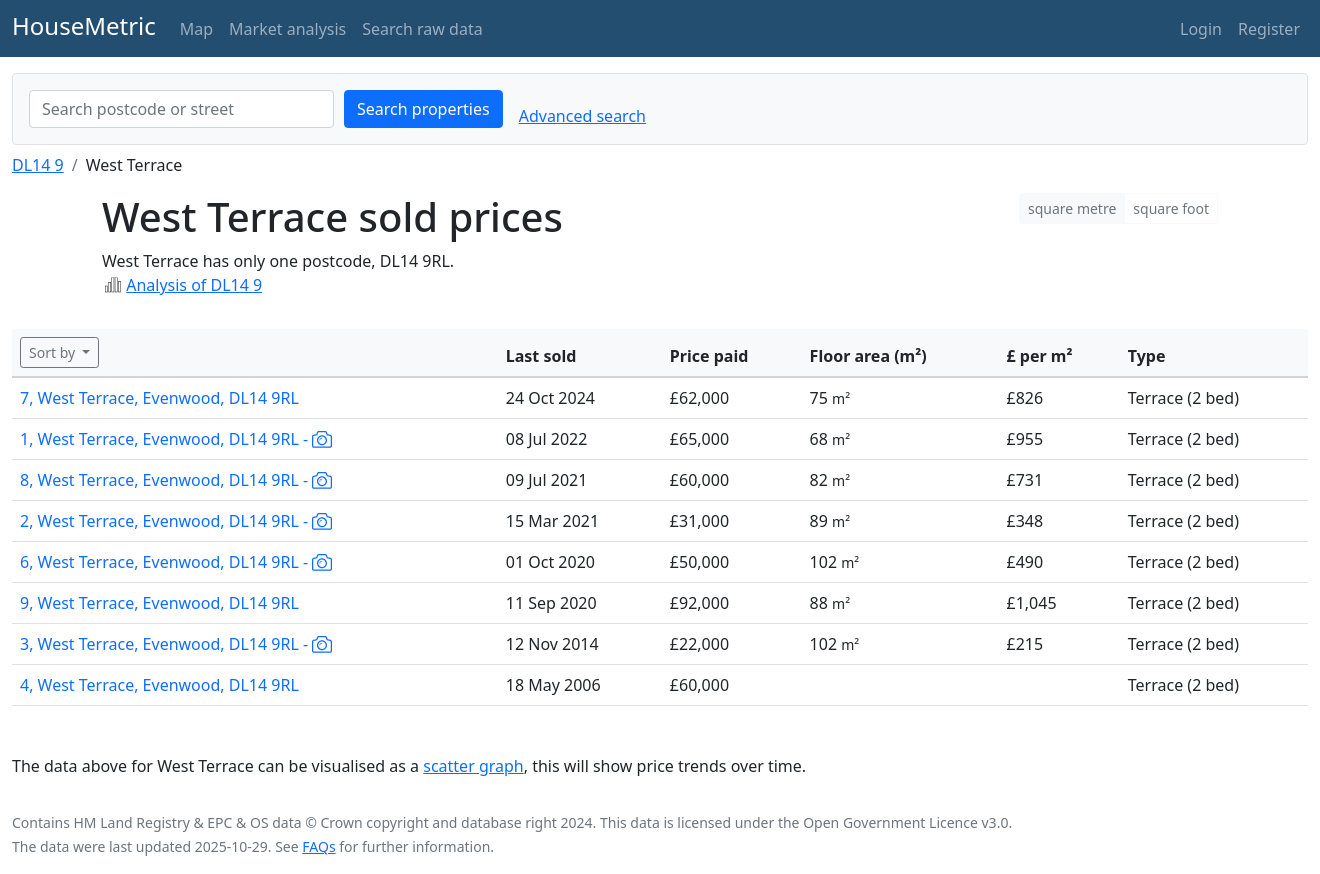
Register (1269, 29)
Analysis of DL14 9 (194, 285)
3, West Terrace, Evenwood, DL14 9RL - (176, 644)
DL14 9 (38, 165)
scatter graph (473, 766)
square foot (1171, 208)
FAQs (318, 846)
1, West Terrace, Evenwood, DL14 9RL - (176, 439)
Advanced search (582, 116)
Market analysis (287, 29)
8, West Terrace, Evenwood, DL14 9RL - (176, 480)
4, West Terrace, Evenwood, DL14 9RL (159, 685)
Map (196, 29)
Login (1201, 29)
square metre (1072, 208)
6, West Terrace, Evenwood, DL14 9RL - (176, 562)
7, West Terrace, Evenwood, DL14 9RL (159, 398)
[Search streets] (181, 109)
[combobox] (181, 109)
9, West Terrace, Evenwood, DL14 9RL (159, 603)
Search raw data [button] (422, 29)
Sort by (54, 352)
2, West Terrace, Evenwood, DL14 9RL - (176, 521)
